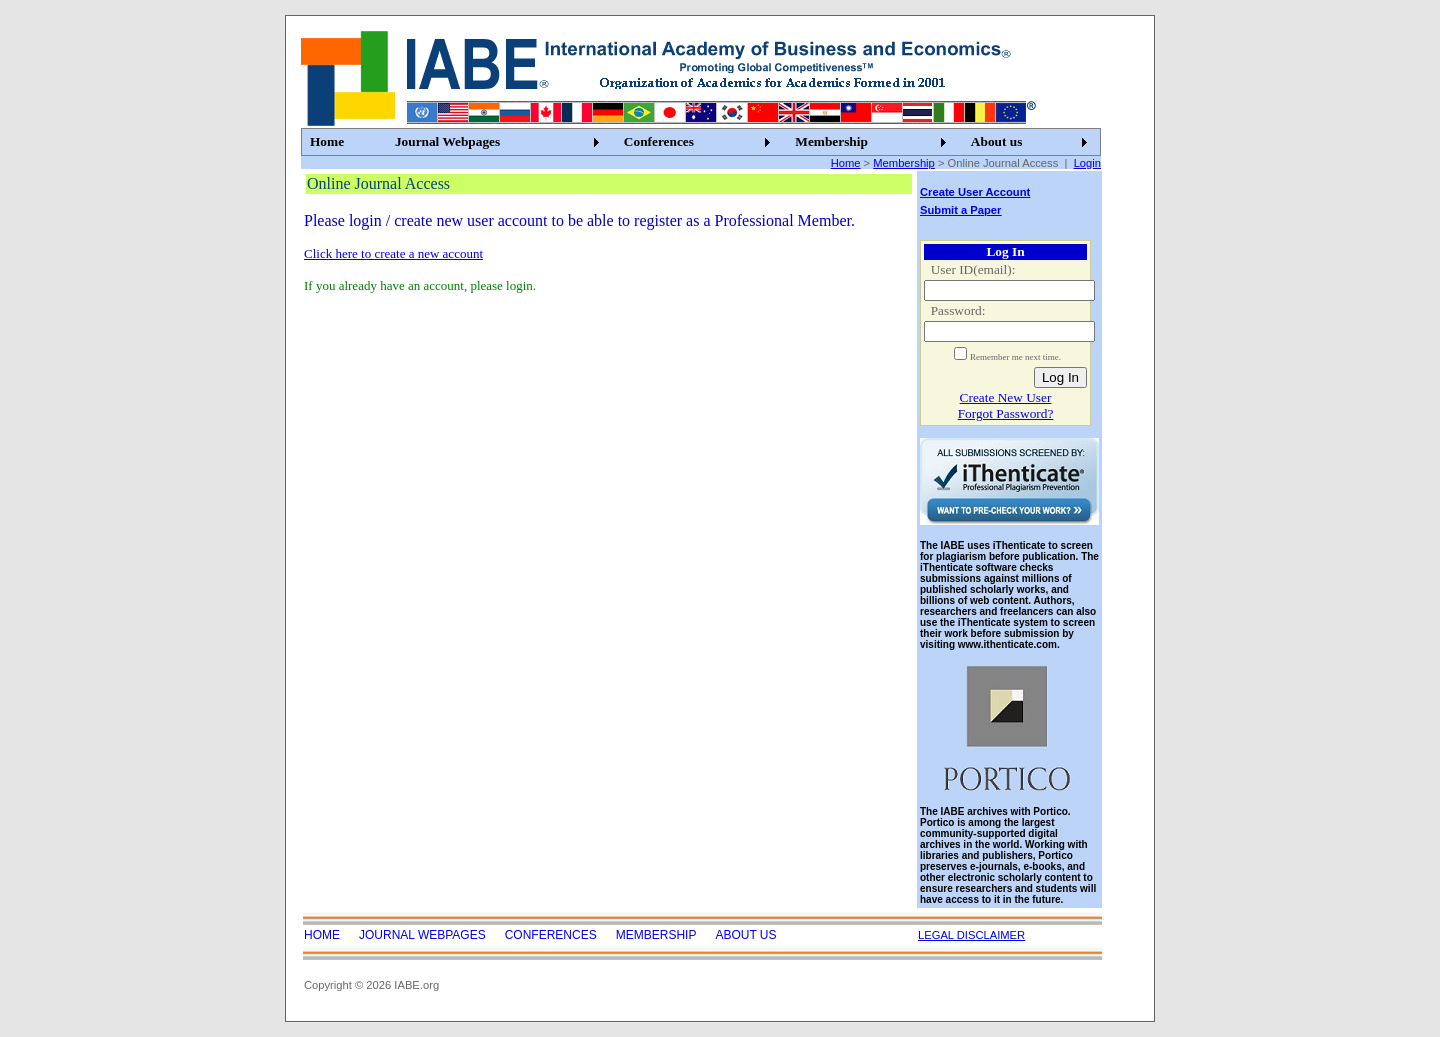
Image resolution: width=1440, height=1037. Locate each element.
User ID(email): (973, 269)
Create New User (1006, 397)
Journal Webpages (447, 141)
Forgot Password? (1006, 413)
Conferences (659, 141)
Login (1087, 163)
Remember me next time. (1015, 357)
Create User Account (975, 192)
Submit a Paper (960, 210)
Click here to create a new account (393, 253)
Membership (831, 141)
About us (996, 141)
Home (327, 141)
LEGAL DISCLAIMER (971, 935)
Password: (958, 310)
